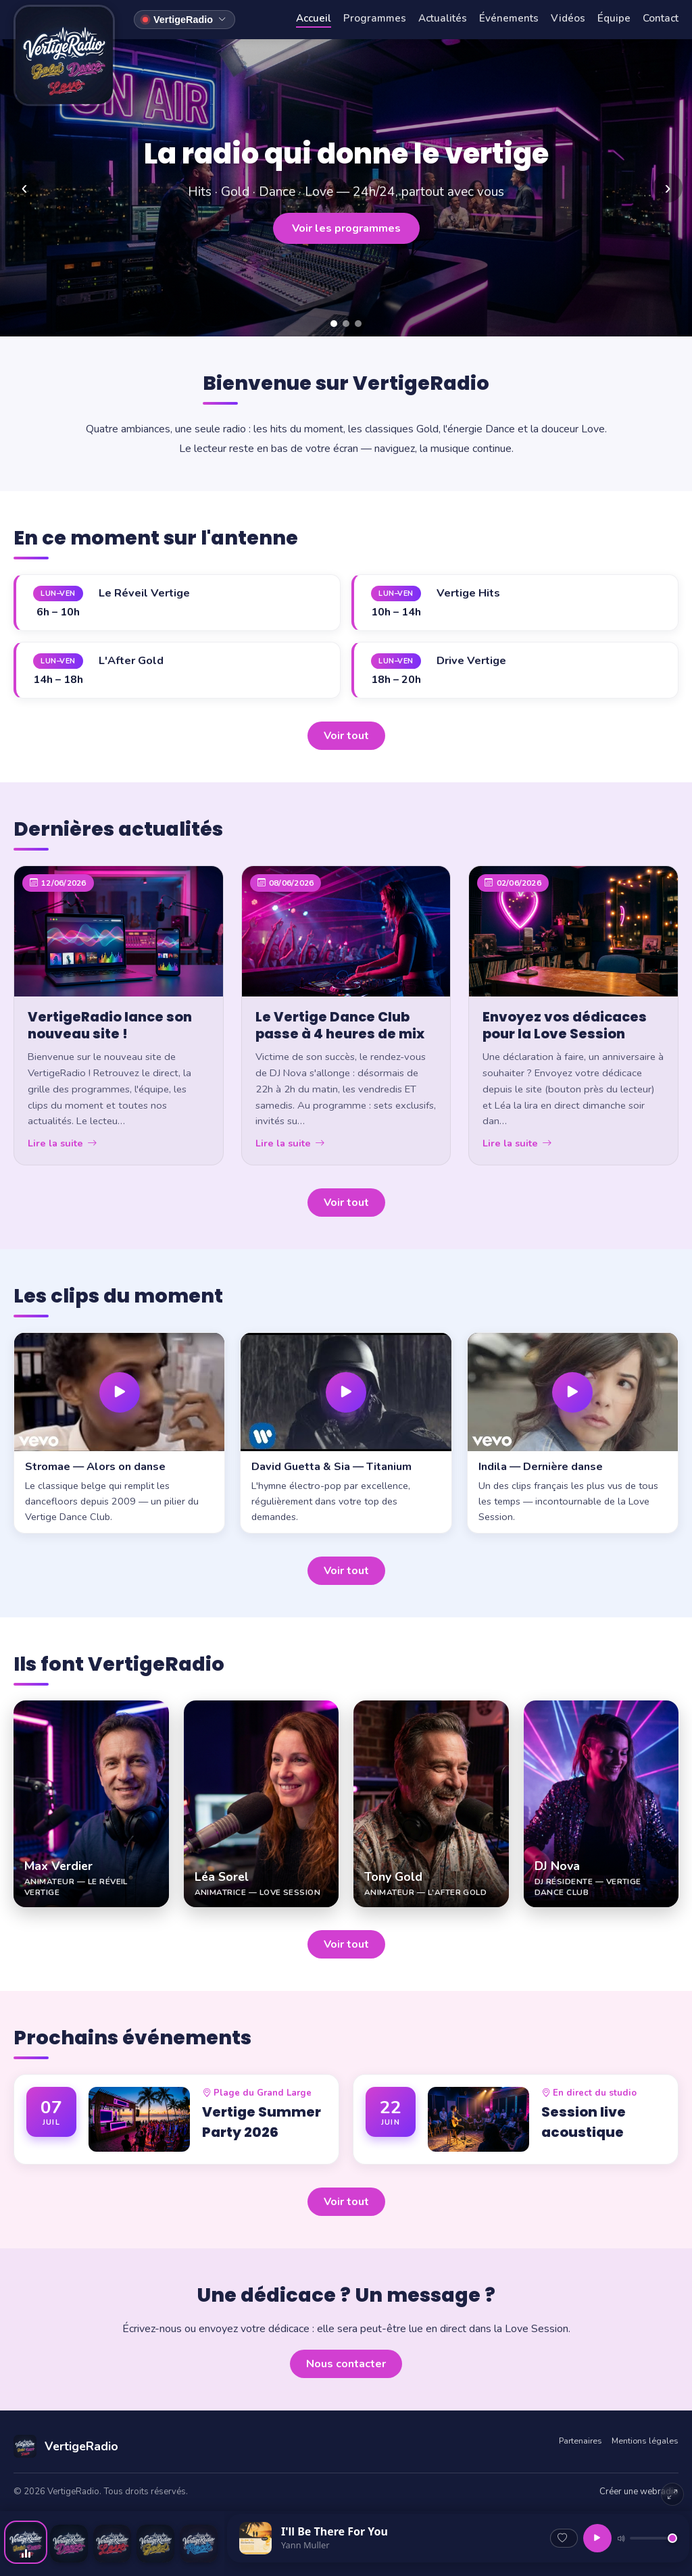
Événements (509, 18)
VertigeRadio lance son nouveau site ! (110, 1025)
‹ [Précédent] (24, 187)
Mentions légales (645, 2440)
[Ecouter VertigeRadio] (26, 2542)
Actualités (442, 18)
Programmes (374, 18)
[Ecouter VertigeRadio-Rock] (199, 2543)
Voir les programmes (346, 228)
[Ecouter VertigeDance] (69, 2543)
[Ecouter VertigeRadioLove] (112, 2543)
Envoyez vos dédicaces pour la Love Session (565, 1025)
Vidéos (568, 18)
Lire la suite (62, 1143)
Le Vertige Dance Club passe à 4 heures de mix (339, 1025)
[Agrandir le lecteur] (672, 2494)
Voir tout (346, 735)
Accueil (313, 18)
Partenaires (580, 2440)
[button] (119, 1433)
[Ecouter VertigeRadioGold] (155, 2543)
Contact (660, 18)
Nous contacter (346, 2363)
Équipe (614, 18)
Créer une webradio (638, 2491)
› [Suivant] (667, 187)
